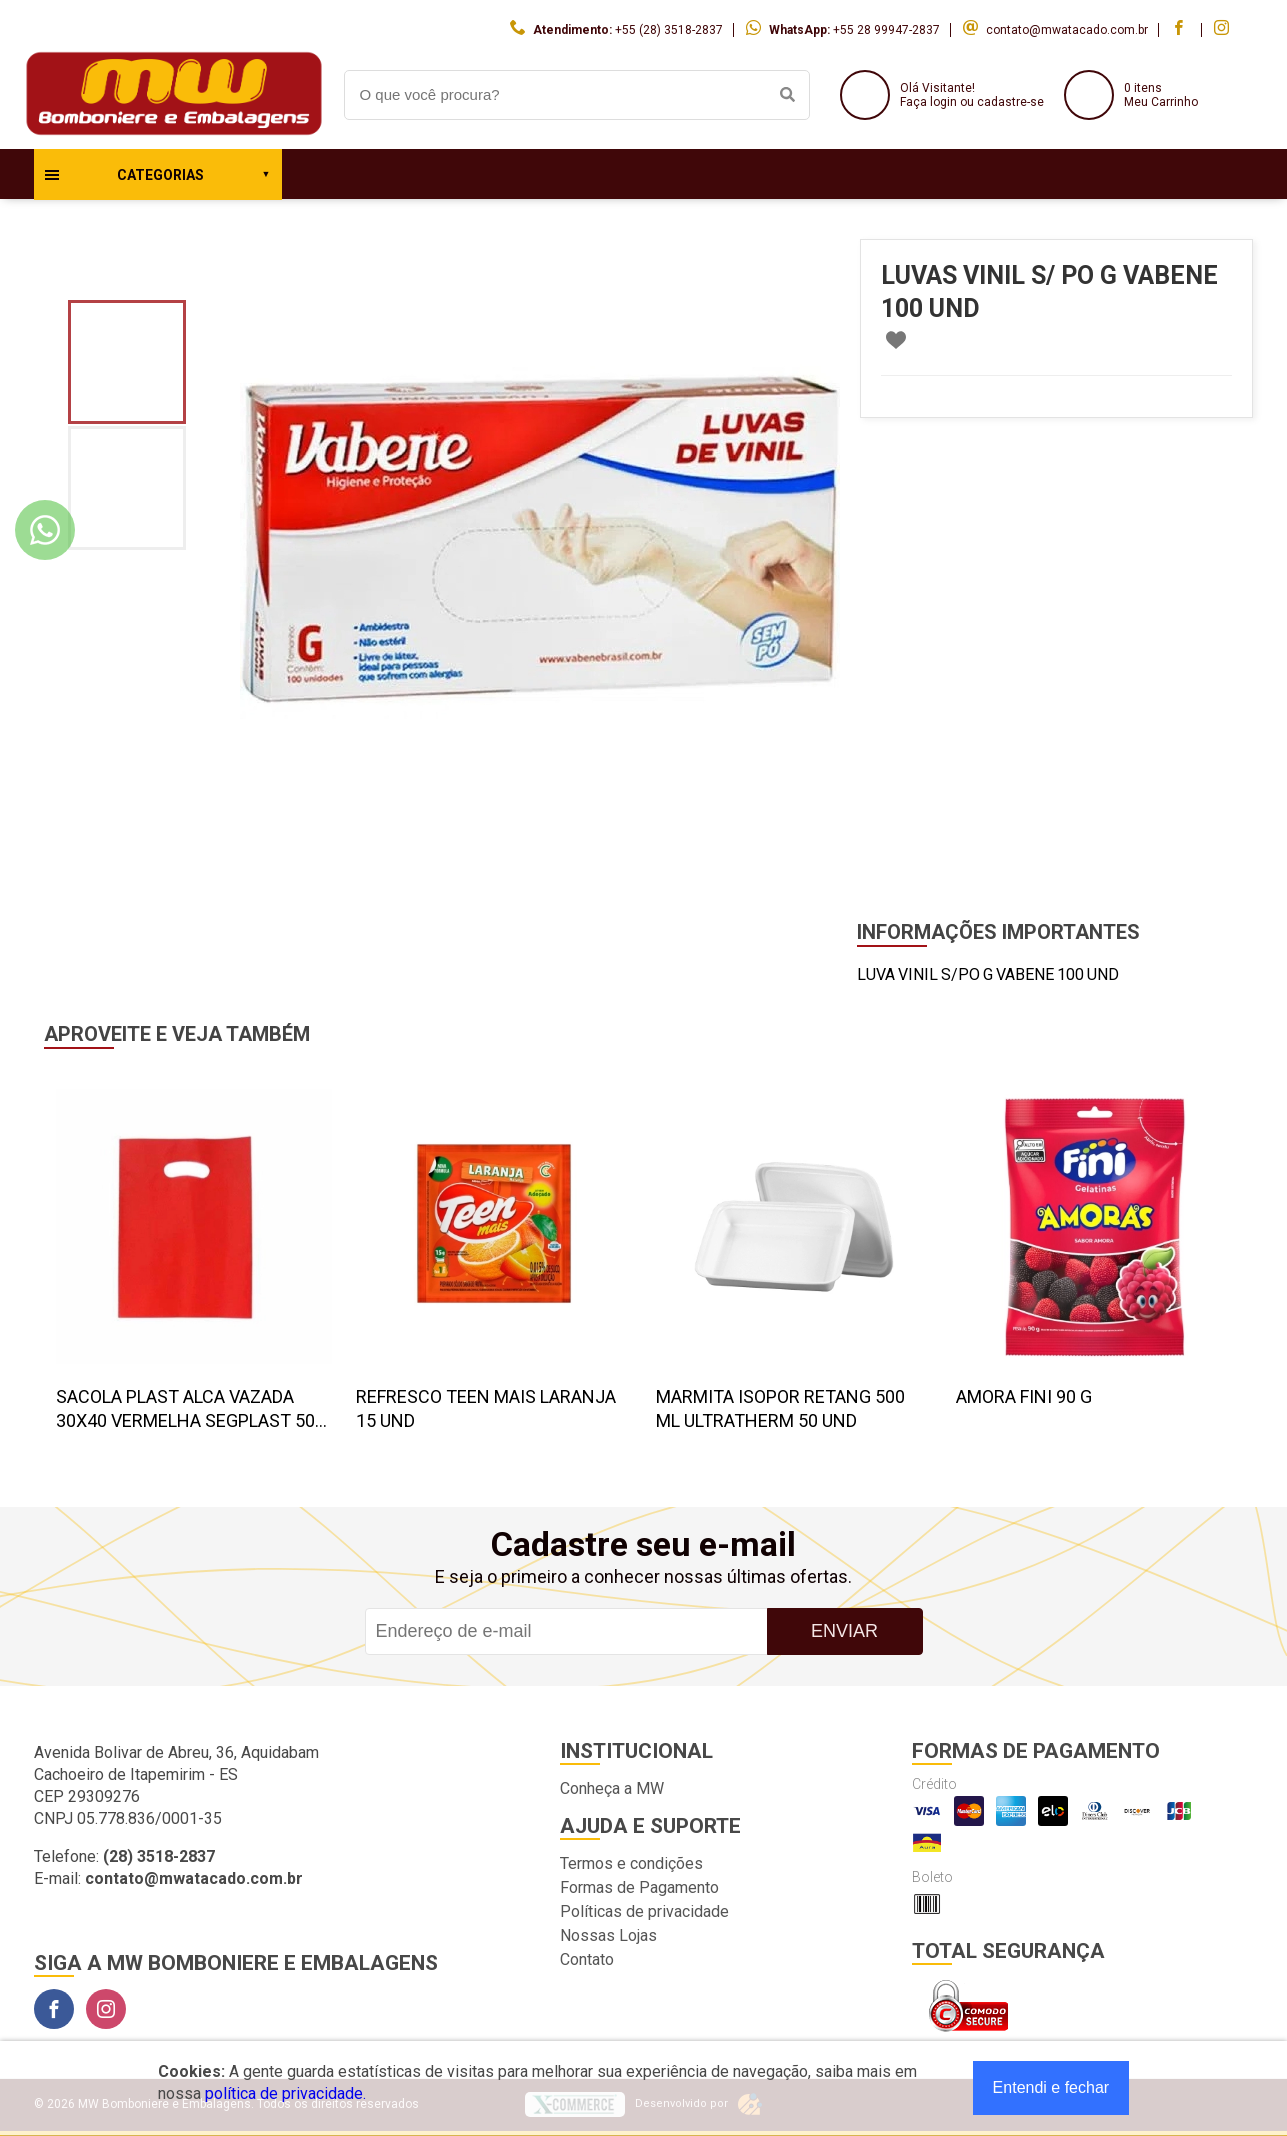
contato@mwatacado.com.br (1067, 30)
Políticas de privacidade (644, 1911)
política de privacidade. (285, 2093)
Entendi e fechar (1051, 2087)
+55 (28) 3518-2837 (669, 30)
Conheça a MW (612, 1788)
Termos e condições (631, 1863)
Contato (587, 1959)
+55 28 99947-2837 (886, 30)
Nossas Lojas (608, 1935)
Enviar (844, 1631)
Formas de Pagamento (639, 1887)
